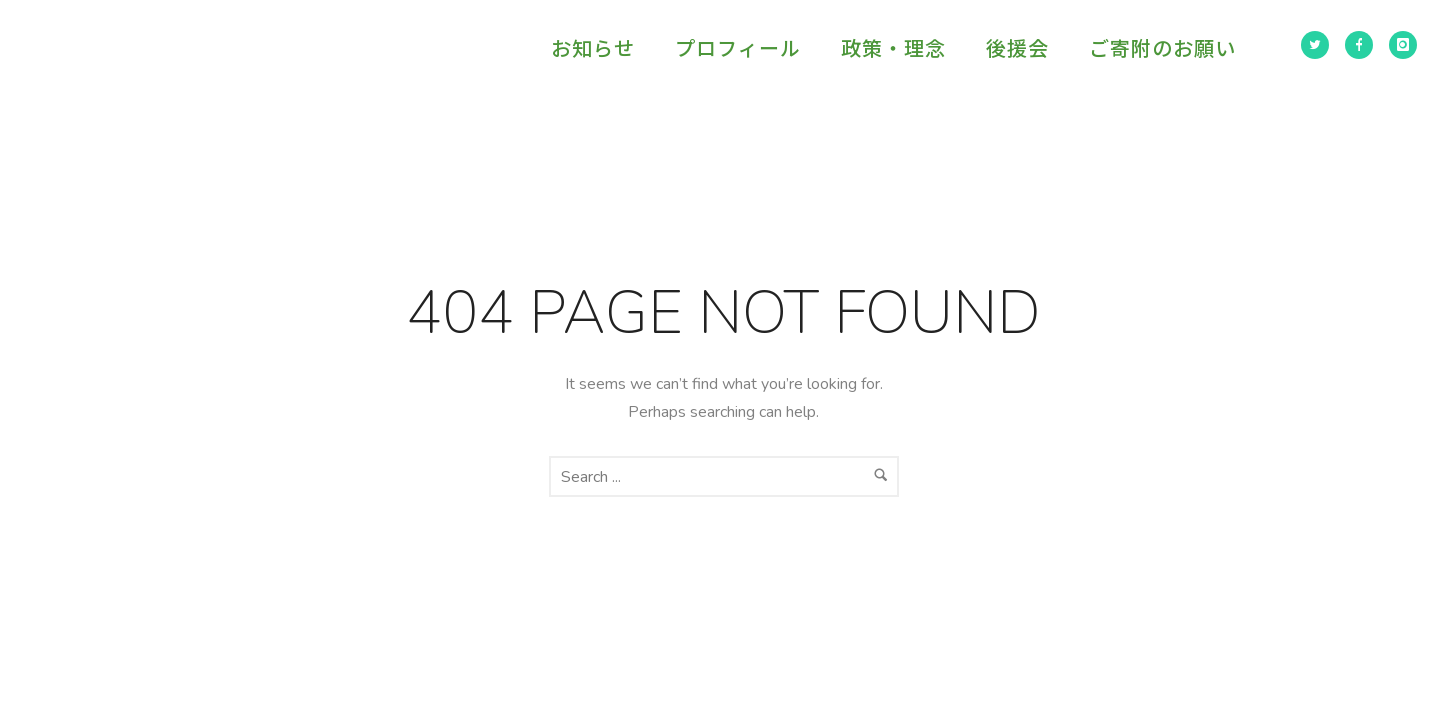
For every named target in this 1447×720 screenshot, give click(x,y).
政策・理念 (893, 47)
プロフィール (738, 47)
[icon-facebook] (1359, 45)
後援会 (1017, 47)
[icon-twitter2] (1315, 45)
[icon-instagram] (1403, 45)
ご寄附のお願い (1162, 47)
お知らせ (593, 47)
